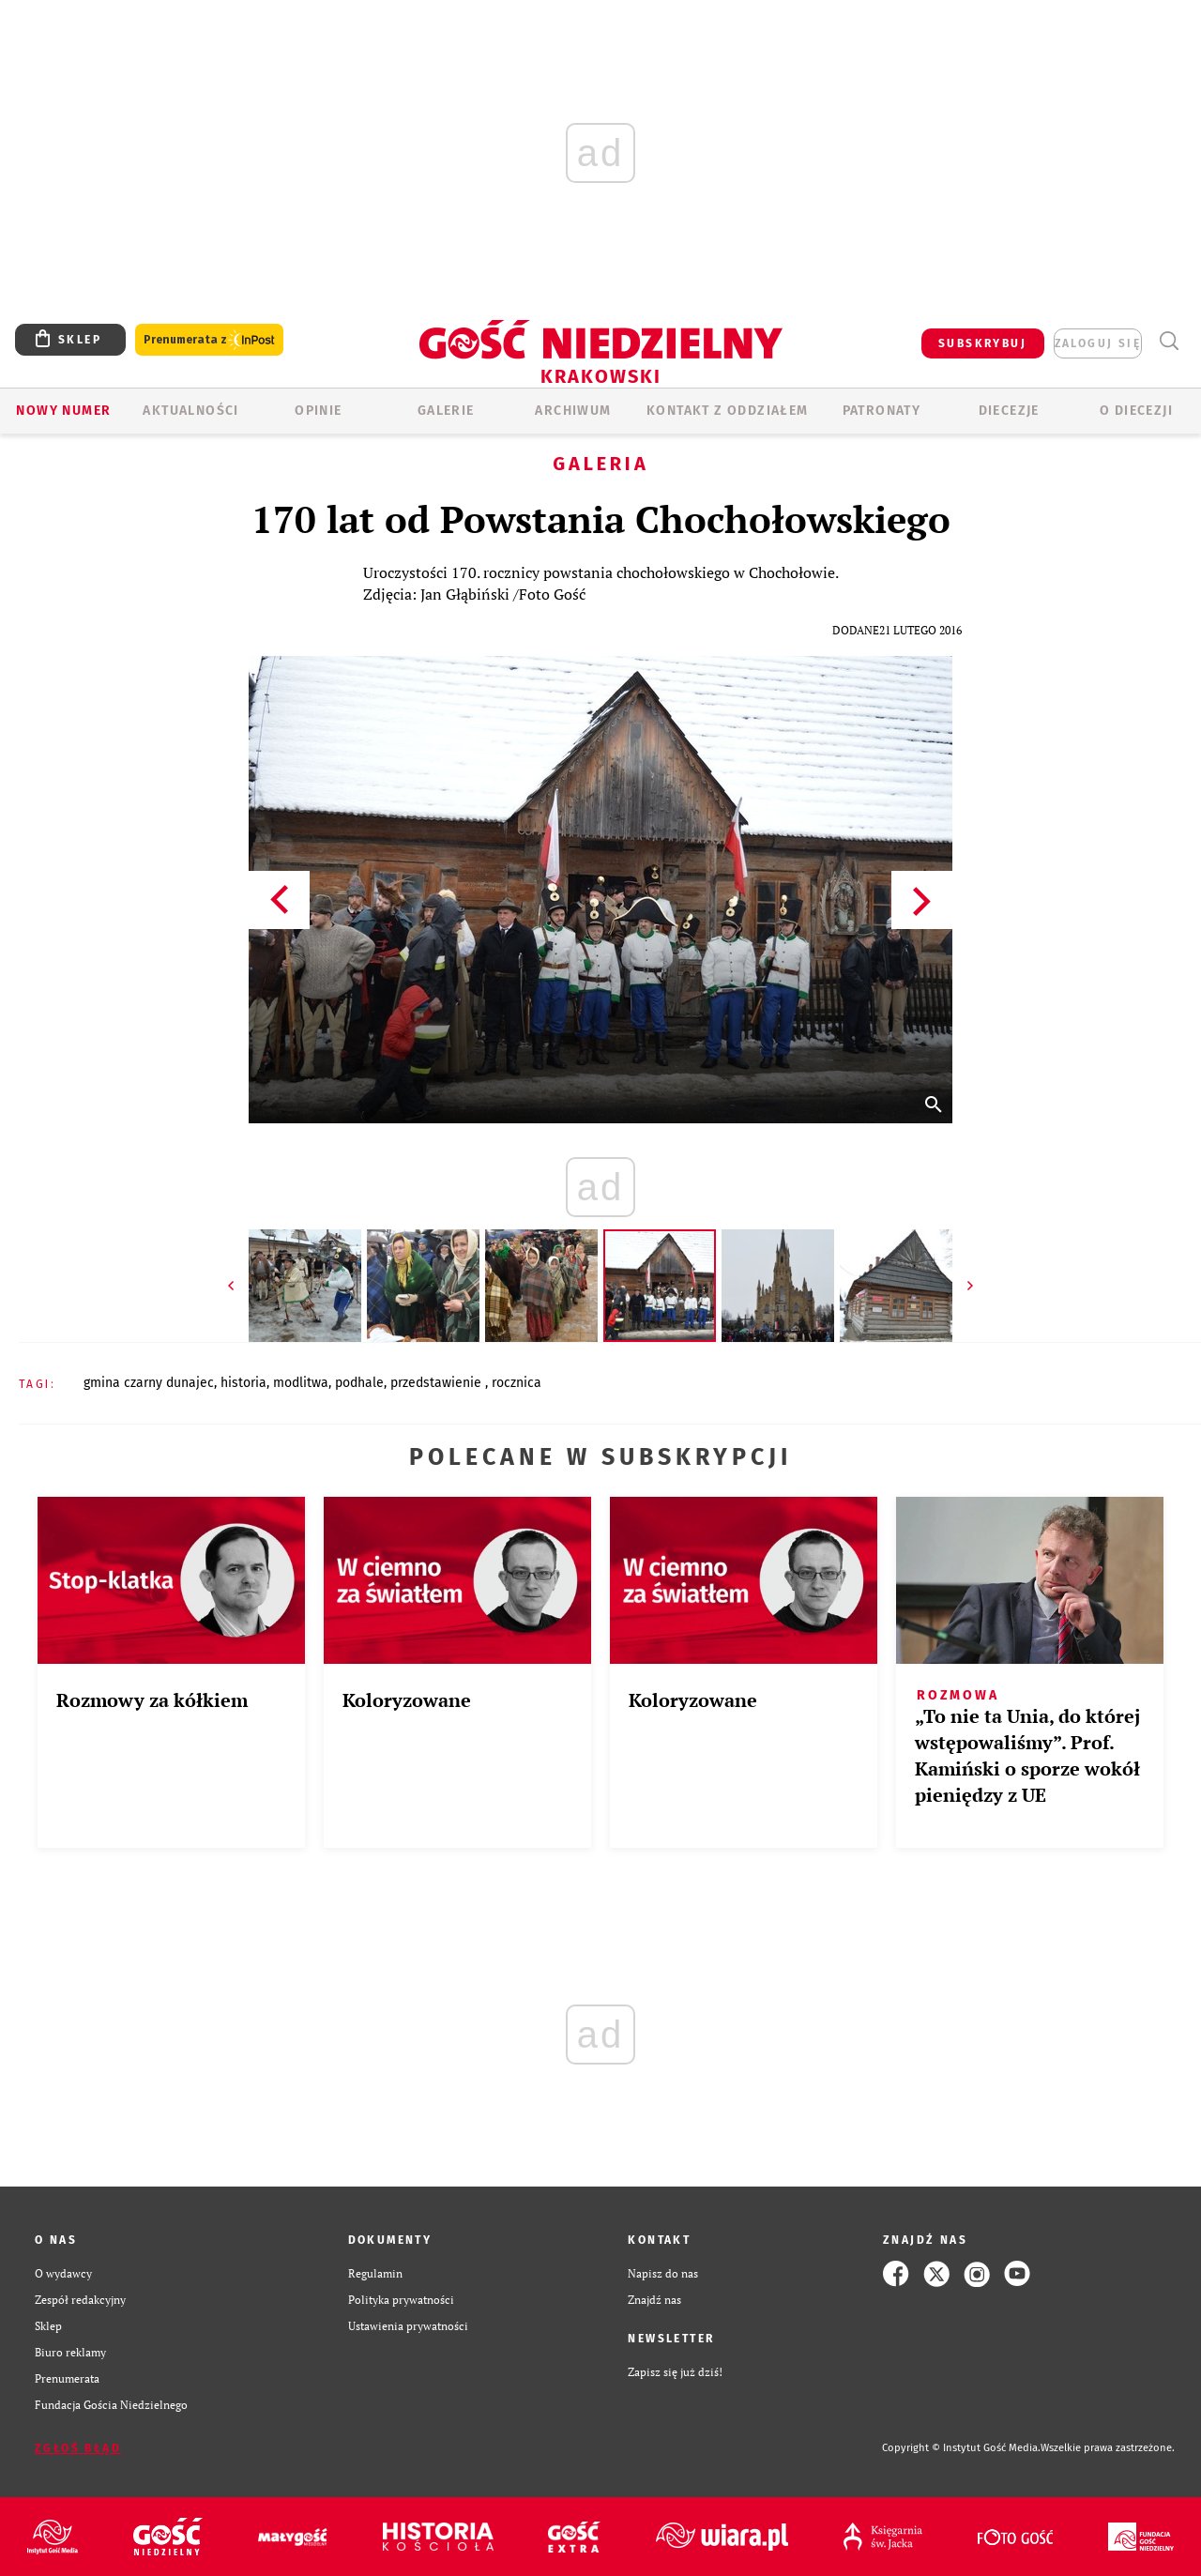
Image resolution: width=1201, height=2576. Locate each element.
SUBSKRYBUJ (982, 343)
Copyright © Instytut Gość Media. (961, 2448)
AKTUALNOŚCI (190, 411)
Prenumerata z (209, 340)
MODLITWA (300, 1383)
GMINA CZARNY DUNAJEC (149, 1383)
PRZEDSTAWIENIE (437, 1383)
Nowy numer (63, 411)
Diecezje (1009, 411)
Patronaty (882, 411)
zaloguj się (1098, 343)
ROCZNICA (516, 1383)
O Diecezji (1136, 411)
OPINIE (318, 411)
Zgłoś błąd (78, 2448)
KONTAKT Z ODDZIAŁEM (727, 411)
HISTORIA (243, 1383)
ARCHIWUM (573, 411)
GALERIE (446, 411)
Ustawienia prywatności (408, 2326)
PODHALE (359, 1383)
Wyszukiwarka (1168, 341)
